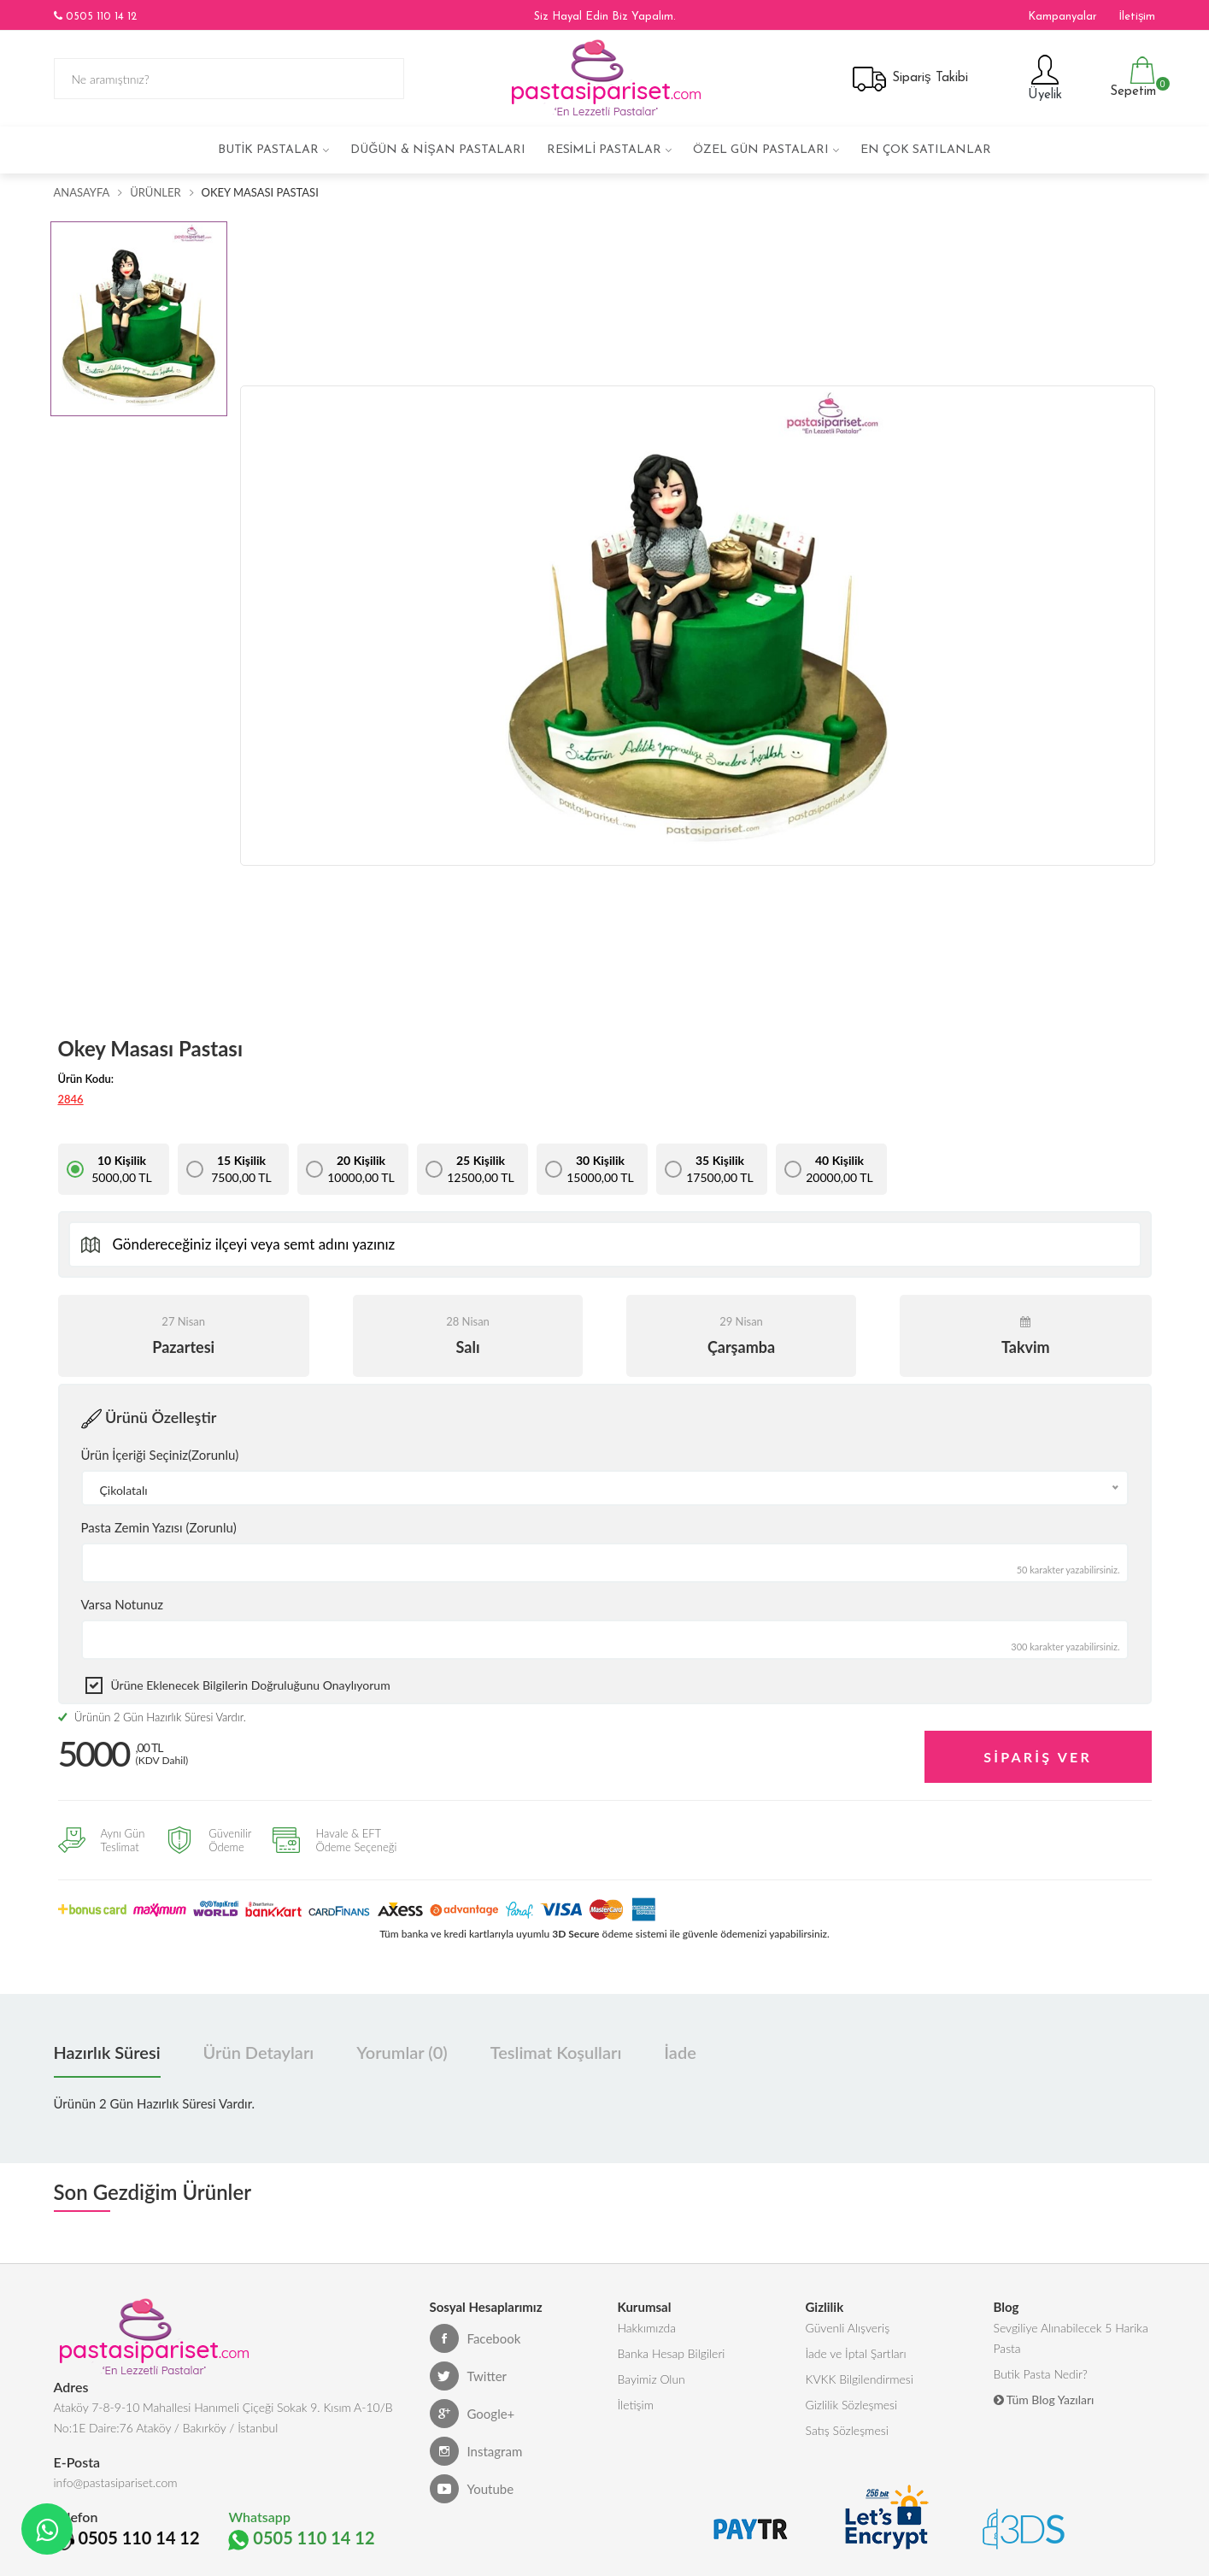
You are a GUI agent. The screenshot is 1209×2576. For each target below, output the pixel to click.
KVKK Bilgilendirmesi (859, 2379)
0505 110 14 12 (95, 16)
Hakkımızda (647, 2327)
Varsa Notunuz (122, 1604)
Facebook (475, 2338)
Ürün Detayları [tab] (258, 2052)
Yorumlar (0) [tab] (401, 2052)
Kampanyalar (1062, 16)
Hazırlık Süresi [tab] (107, 2052)
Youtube (472, 2488)
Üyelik (1043, 77)
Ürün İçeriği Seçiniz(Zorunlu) (160, 1454)
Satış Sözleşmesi (847, 2430)
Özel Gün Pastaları (761, 150)
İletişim (1136, 16)
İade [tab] (679, 2052)
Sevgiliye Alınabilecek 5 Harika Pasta (1071, 2337)
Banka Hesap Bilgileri (671, 2353)
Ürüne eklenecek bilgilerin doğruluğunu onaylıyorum (250, 1685)
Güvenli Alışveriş (848, 2327)
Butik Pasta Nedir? (1041, 2374)
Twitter (469, 2376)
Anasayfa (82, 192)
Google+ (472, 2413)
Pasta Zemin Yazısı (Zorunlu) (159, 1527)
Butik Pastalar (269, 150)
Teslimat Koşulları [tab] (556, 2052)
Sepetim (1131, 77)
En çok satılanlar (925, 150)
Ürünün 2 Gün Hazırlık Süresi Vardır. (152, 1717)
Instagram (476, 2451)
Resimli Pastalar (604, 150)
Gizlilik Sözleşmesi (852, 2404)
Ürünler (155, 192)
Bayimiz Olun (651, 2379)
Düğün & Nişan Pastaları (437, 150)
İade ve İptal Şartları (856, 2353)
